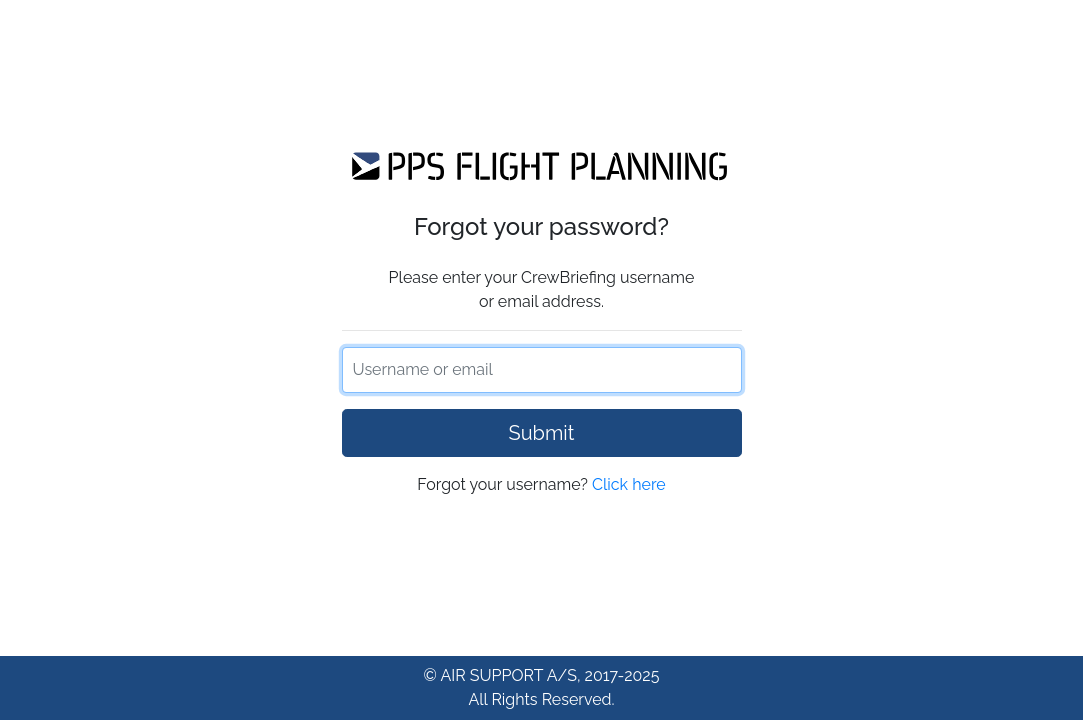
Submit (542, 433)
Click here (629, 484)
